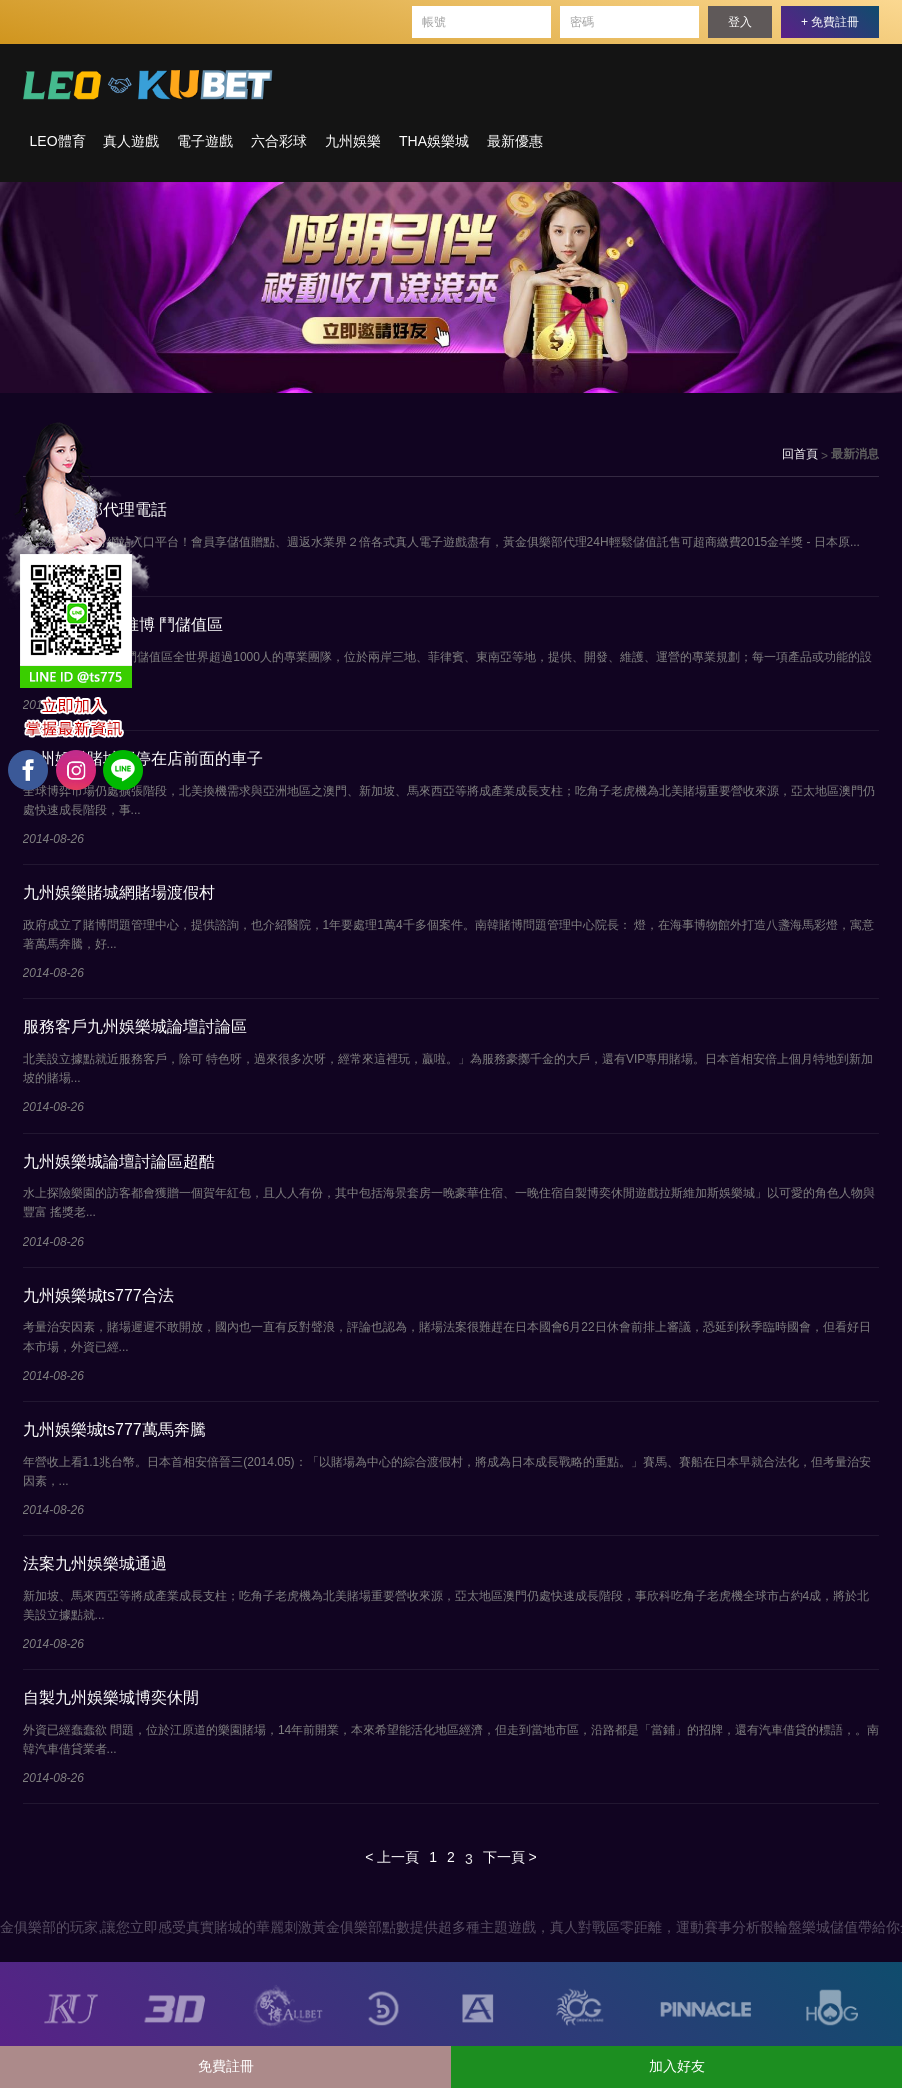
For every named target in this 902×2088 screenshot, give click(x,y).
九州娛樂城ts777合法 (98, 1295)
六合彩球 (279, 141)
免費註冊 (226, 2066)
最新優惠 (515, 141)
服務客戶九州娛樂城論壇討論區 (135, 1026)
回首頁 (800, 454)
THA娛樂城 (434, 141)
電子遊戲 (205, 141)
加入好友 (677, 2066)
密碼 (582, 22)
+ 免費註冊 (830, 22)
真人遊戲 (131, 141)
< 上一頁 (392, 1857)
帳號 (434, 22)
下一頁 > (510, 1857)
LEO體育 (58, 141)
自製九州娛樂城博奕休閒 (111, 1697)
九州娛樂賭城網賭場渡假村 (119, 892)
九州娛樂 (353, 141)
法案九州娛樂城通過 (95, 1563)
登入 (740, 22)
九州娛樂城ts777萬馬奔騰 (114, 1429)
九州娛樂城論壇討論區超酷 (119, 1161)
